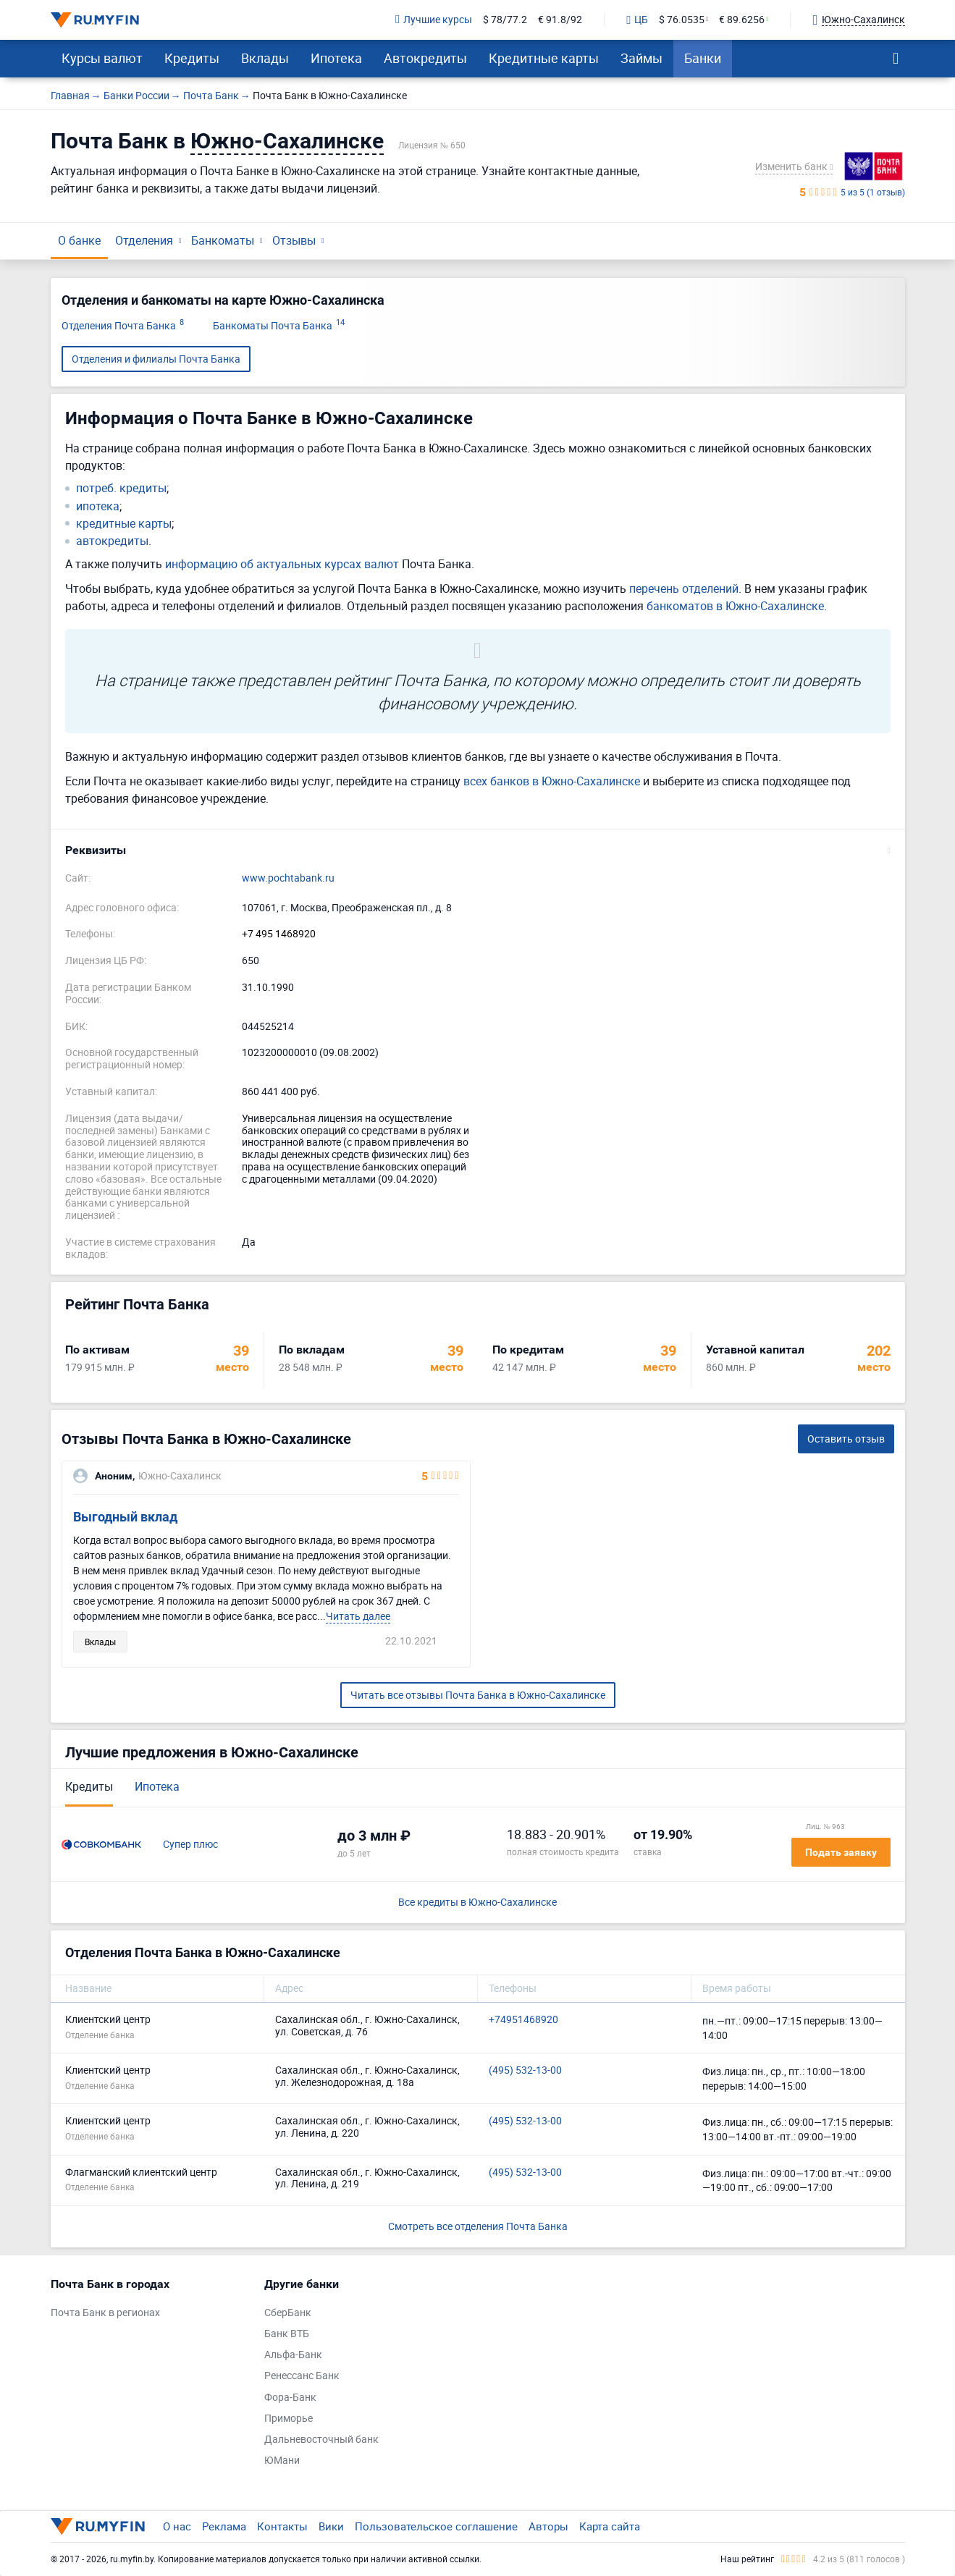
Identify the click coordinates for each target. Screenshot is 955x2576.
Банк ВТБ (286, 2334)
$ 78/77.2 (505, 20)
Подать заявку (841, 1852)
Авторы (548, 2526)
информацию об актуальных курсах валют (282, 564)
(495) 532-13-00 (525, 2070)
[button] (478, 850)
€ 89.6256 (742, 20)
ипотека (97, 506)
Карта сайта (609, 2526)
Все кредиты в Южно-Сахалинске (477, 1902)
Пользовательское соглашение (436, 2526)
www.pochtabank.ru (288, 878)
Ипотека (336, 58)
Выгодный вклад (125, 1516)
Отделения (144, 240)
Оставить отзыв (846, 1438)
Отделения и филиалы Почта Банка (156, 359)
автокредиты (112, 541)
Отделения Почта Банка (123, 326)
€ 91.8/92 (560, 20)
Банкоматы (222, 240)
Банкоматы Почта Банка (279, 326)
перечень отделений (684, 588)
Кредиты (191, 58)
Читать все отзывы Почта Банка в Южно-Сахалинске (477, 1695)
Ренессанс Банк (302, 2376)
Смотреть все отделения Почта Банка (478, 2226)
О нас (177, 2526)
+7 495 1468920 (279, 934)
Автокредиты (425, 58)
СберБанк (287, 2313)
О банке (79, 240)
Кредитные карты (544, 58)
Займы (641, 58)
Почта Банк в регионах (105, 2313)
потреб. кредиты (121, 488)
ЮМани (282, 2460)
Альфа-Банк (293, 2355)
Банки (702, 58)
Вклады (265, 58)
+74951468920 (523, 2020)
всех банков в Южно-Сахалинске (551, 781)
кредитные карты (124, 524)
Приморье (288, 2418)
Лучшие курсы (433, 20)
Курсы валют (102, 58)
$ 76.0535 (681, 20)
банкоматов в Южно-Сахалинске (735, 606)
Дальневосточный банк (321, 2439)
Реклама (224, 2526)
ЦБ (637, 20)
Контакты (282, 2526)
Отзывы (294, 240)
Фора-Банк (290, 2397)
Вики (331, 2526)
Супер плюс (190, 1844)
